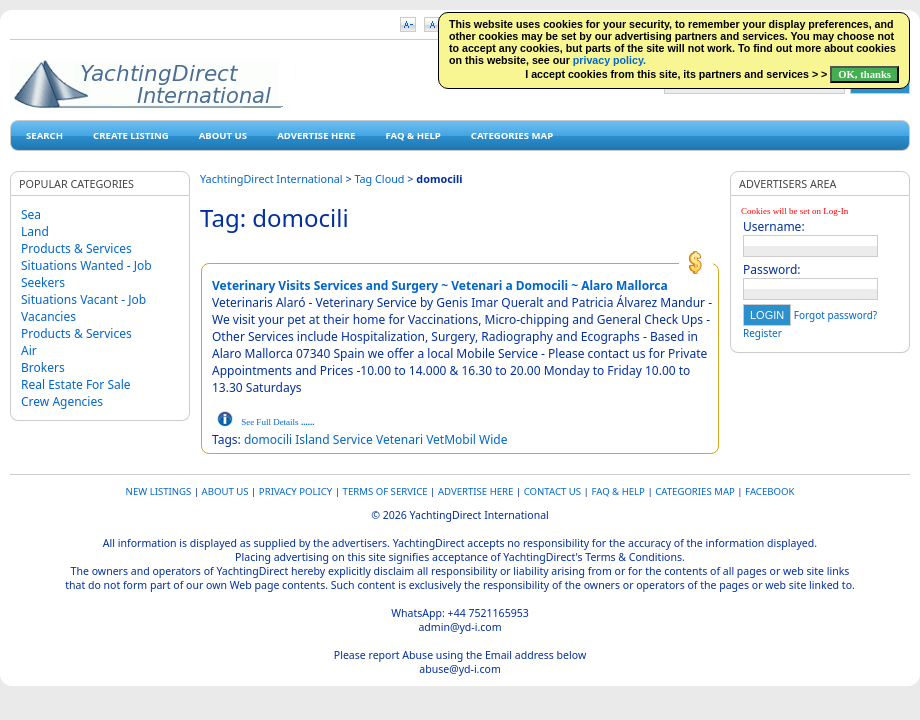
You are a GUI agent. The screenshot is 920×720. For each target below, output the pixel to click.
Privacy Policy (295, 491)
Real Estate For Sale (76, 384)
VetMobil (451, 439)
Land (35, 231)
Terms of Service (385, 491)
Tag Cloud (379, 178)
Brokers (43, 367)
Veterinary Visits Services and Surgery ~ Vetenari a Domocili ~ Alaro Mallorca (440, 285)
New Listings (159, 491)
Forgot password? (835, 315)
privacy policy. (609, 60)
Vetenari (399, 439)
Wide (493, 439)
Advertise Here (316, 135)
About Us (223, 135)
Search (44, 135)
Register (762, 333)
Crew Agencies (62, 401)
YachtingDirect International (271, 178)
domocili (268, 439)
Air (29, 350)
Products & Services (76, 248)
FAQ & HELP (412, 135)
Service (353, 439)
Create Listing (131, 135)
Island (312, 439)
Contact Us (552, 491)
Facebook (769, 491)
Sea (31, 214)
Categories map (512, 135)
